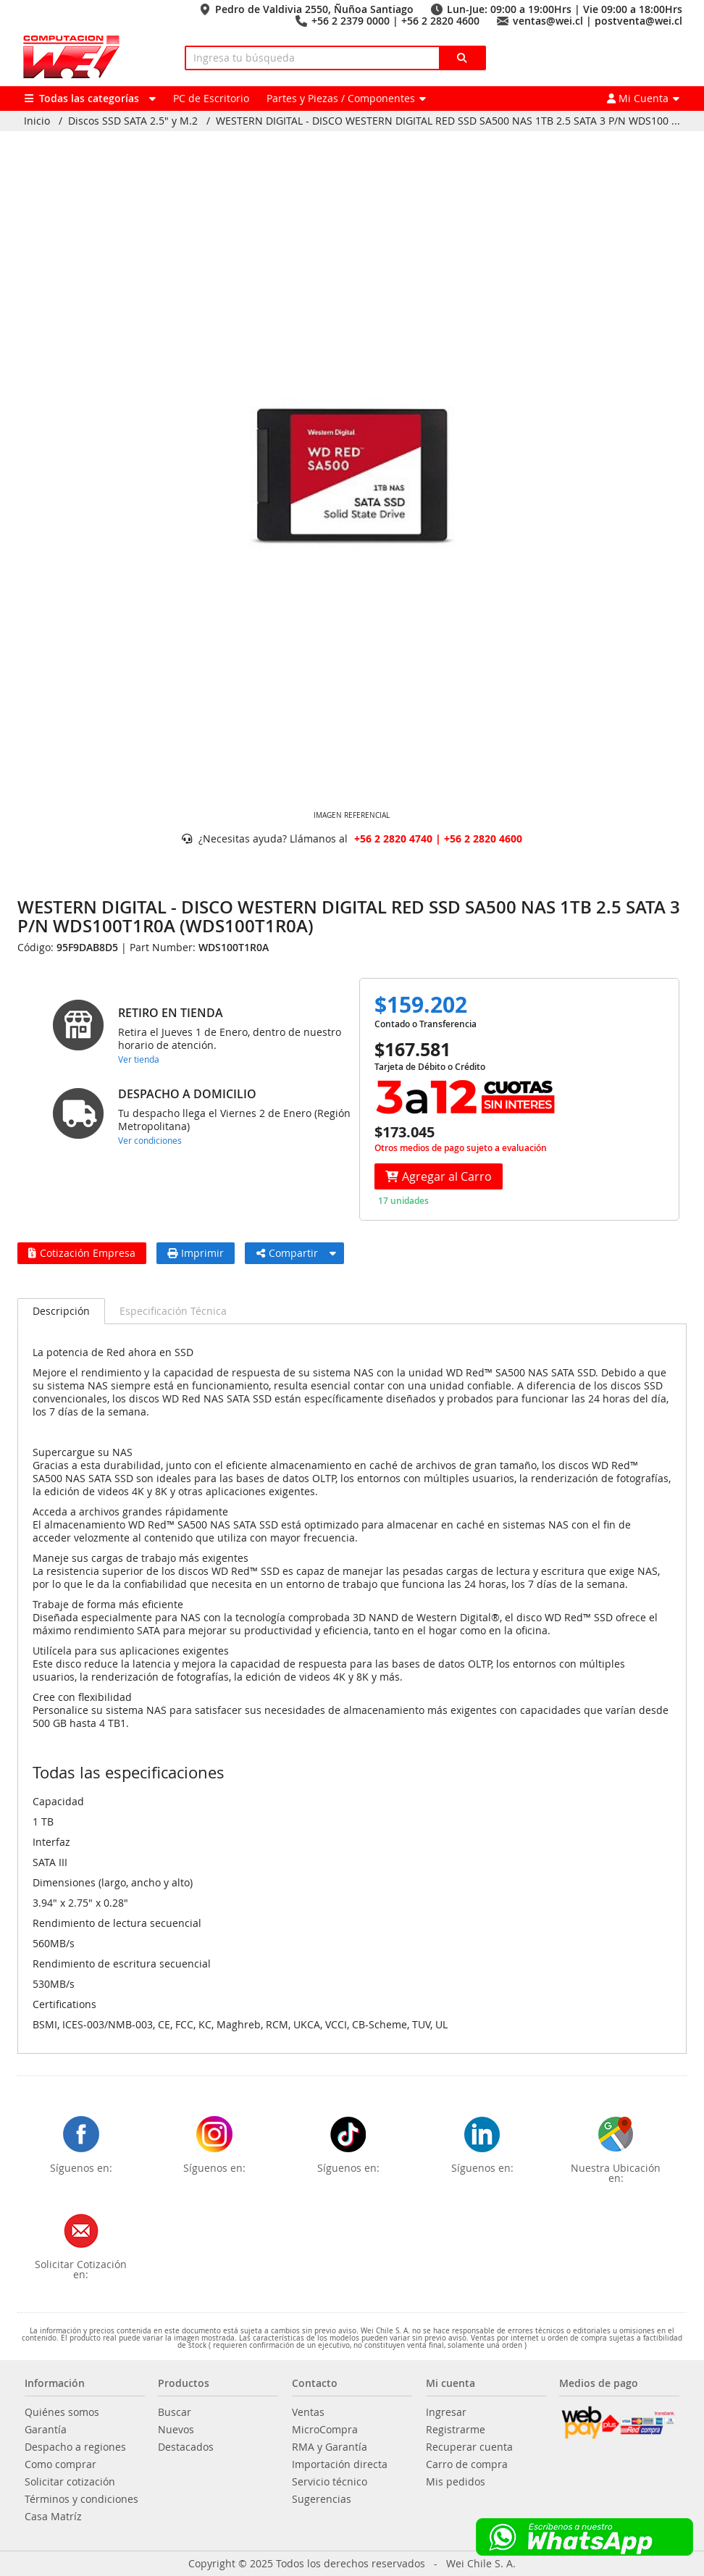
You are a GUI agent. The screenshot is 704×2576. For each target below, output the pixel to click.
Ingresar (446, 2412)
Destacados (186, 2447)
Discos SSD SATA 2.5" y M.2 (133, 120)
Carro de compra (467, 2464)
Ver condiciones (150, 1140)
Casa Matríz (53, 2517)
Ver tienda (138, 1059)
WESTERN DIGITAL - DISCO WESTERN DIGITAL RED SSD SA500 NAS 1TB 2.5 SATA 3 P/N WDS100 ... (448, 120)
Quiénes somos (62, 2412)
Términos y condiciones (81, 2499)
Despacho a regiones (75, 2447)
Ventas (308, 2412)
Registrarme (455, 2430)
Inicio (37, 120)
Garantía (46, 2430)
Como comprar (60, 2464)
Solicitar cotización (70, 2482)
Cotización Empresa (81, 1253)
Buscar (174, 2412)
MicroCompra (325, 2430)
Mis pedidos (455, 2482)
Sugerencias (321, 2499)
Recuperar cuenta (469, 2447)
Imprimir (195, 1253)
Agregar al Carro (438, 1176)
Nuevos (176, 2430)
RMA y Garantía (329, 2447)
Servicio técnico (329, 2482)
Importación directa (339, 2464)
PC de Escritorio (211, 98)
